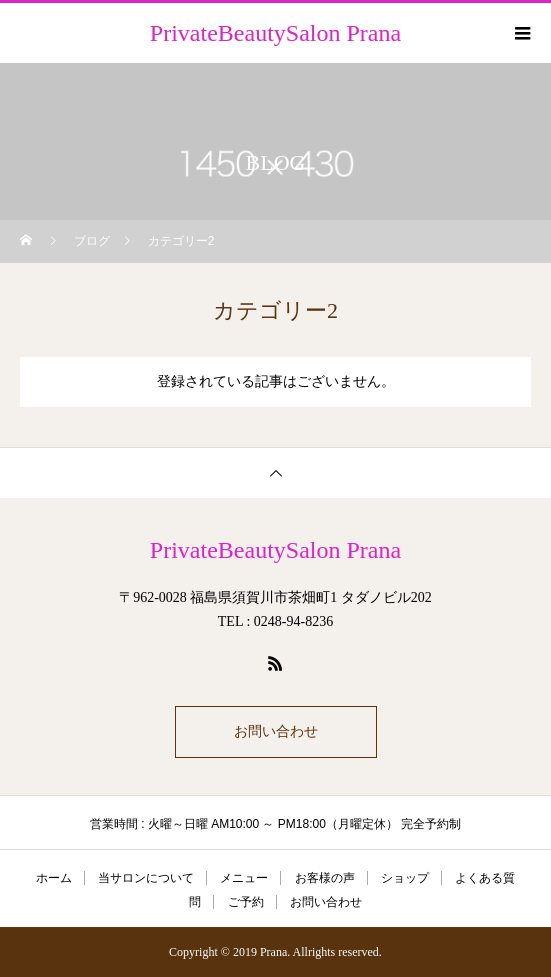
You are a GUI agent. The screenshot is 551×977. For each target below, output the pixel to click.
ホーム (54, 878)
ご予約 (246, 902)
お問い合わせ (276, 731)
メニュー (244, 878)
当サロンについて (146, 878)
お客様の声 (325, 878)
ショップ (405, 878)
